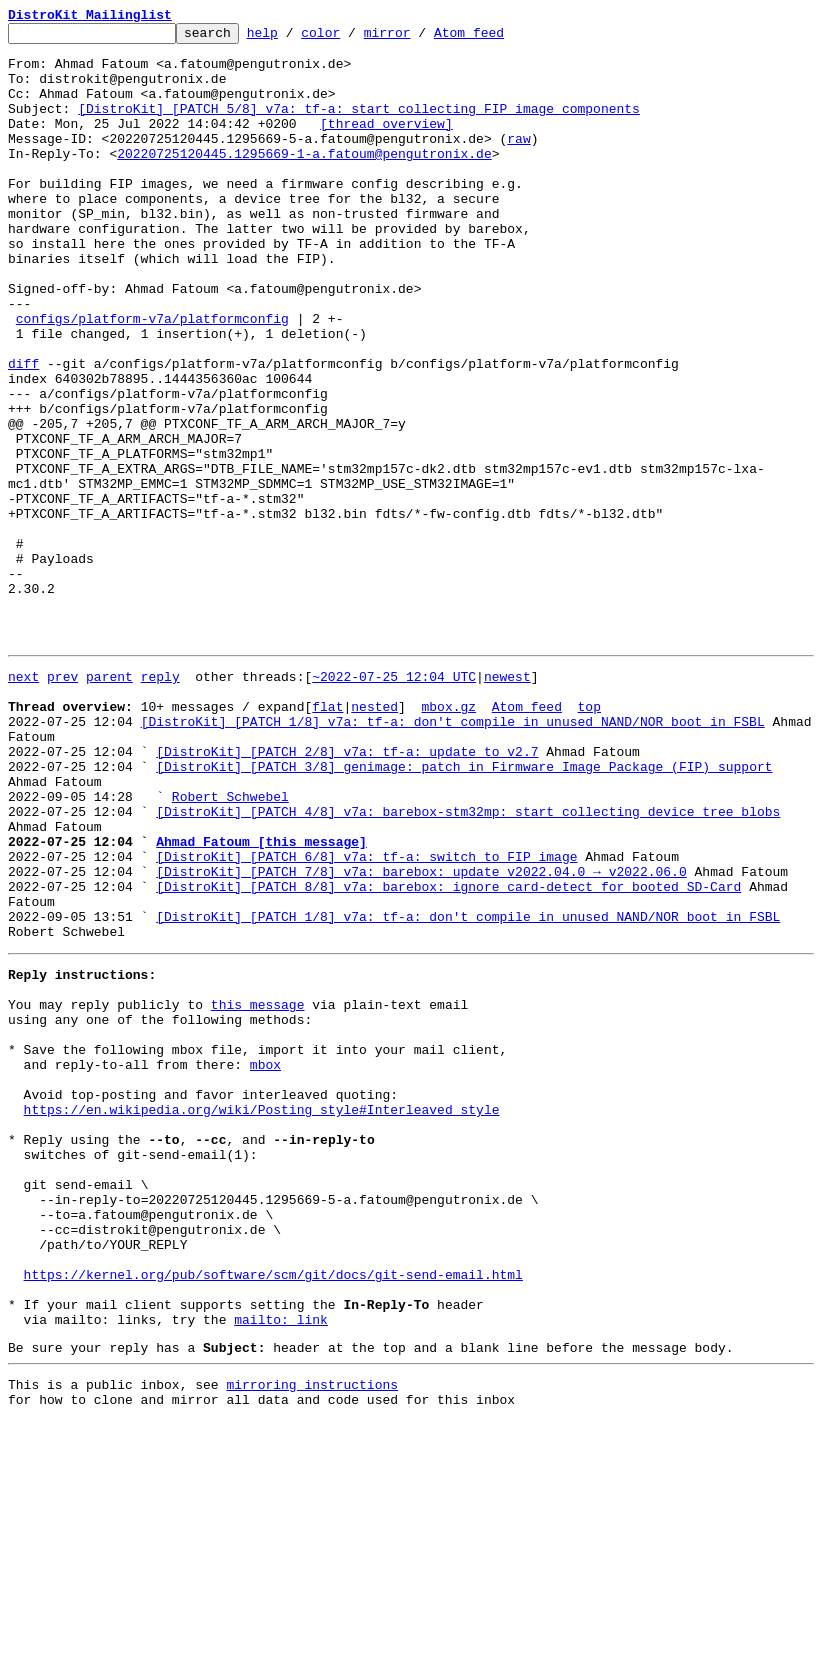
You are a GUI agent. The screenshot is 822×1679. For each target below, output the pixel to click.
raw (518, 162)
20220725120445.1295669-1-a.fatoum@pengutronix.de (304, 180)
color (351, 38)
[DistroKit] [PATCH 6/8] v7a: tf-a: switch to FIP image (366, 1018)
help (293, 38)
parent (109, 802)
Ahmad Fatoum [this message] (261, 1000)
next (23, 802)
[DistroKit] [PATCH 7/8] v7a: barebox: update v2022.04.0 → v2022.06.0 (421, 1036)
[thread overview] (386, 144)
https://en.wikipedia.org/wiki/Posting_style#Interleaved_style (262, 1316)
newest (507, 802)
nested (374, 838)
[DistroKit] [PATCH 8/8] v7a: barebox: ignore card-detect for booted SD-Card (448, 1054)
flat (327, 838)
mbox (265, 1262)
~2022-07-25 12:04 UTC (394, 802)
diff (23, 432)
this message (258, 1190)
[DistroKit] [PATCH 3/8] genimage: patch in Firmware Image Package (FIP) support (464, 910)
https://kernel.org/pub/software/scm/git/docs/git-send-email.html (273, 1514)
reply (160, 802)
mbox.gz (448, 838)
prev (62, 802)
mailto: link (281, 1568)
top (588, 838)
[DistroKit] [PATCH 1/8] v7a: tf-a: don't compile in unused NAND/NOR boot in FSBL (453, 856)
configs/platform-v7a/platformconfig (152, 378)
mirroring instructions (312, 1639)
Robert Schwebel (230, 946)
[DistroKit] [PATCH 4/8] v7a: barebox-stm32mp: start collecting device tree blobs (468, 964)
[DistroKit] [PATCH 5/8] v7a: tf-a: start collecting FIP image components (359, 126)
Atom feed (500, 38)
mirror (418, 38)
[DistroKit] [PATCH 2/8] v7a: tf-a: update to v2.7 (347, 892)
